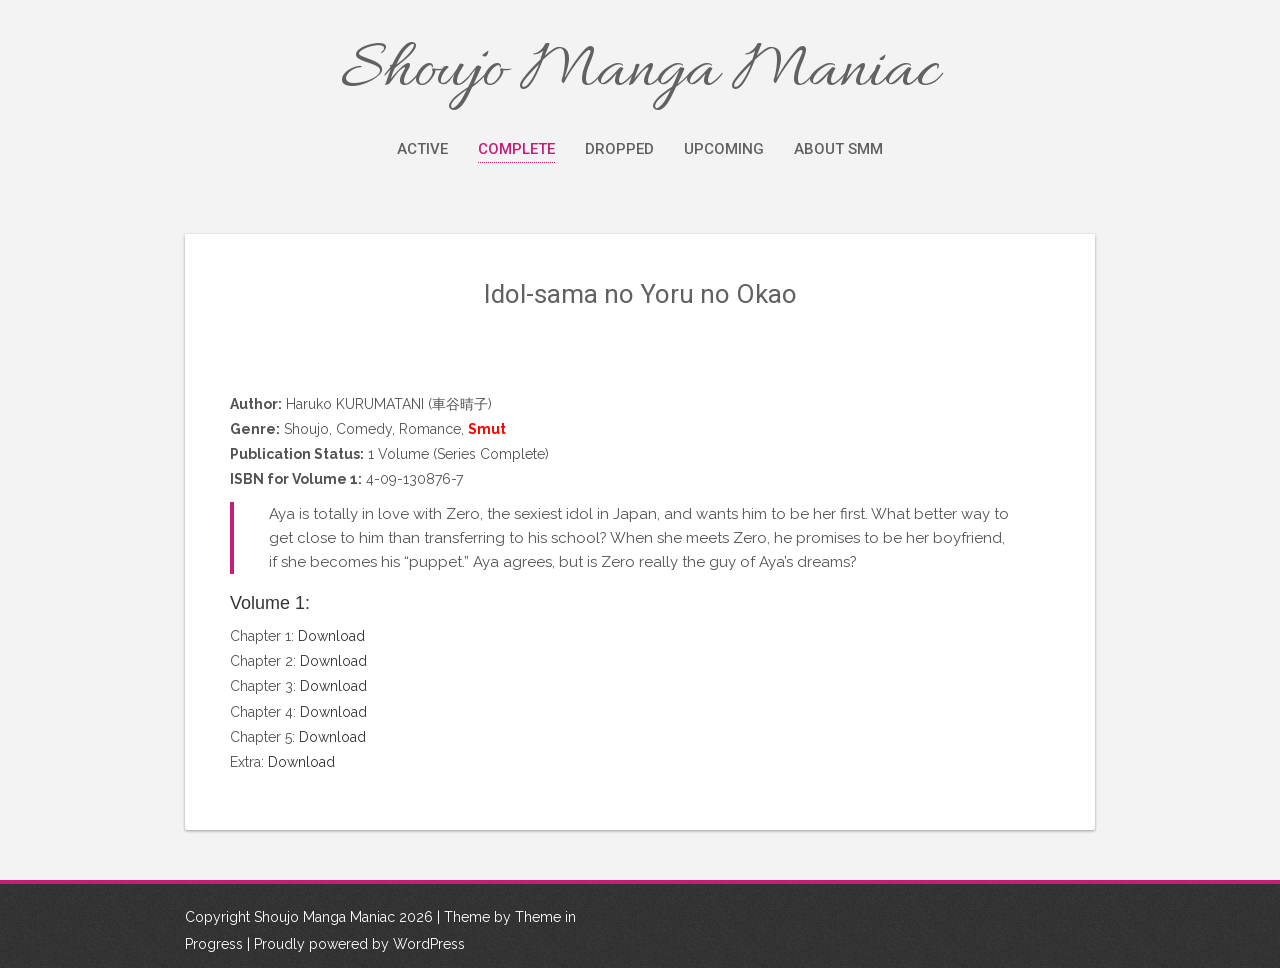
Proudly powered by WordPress (359, 944)
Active (422, 149)
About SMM (838, 149)
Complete (516, 149)
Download (331, 636)
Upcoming (724, 149)
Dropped (619, 149)
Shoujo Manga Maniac (640, 72)
